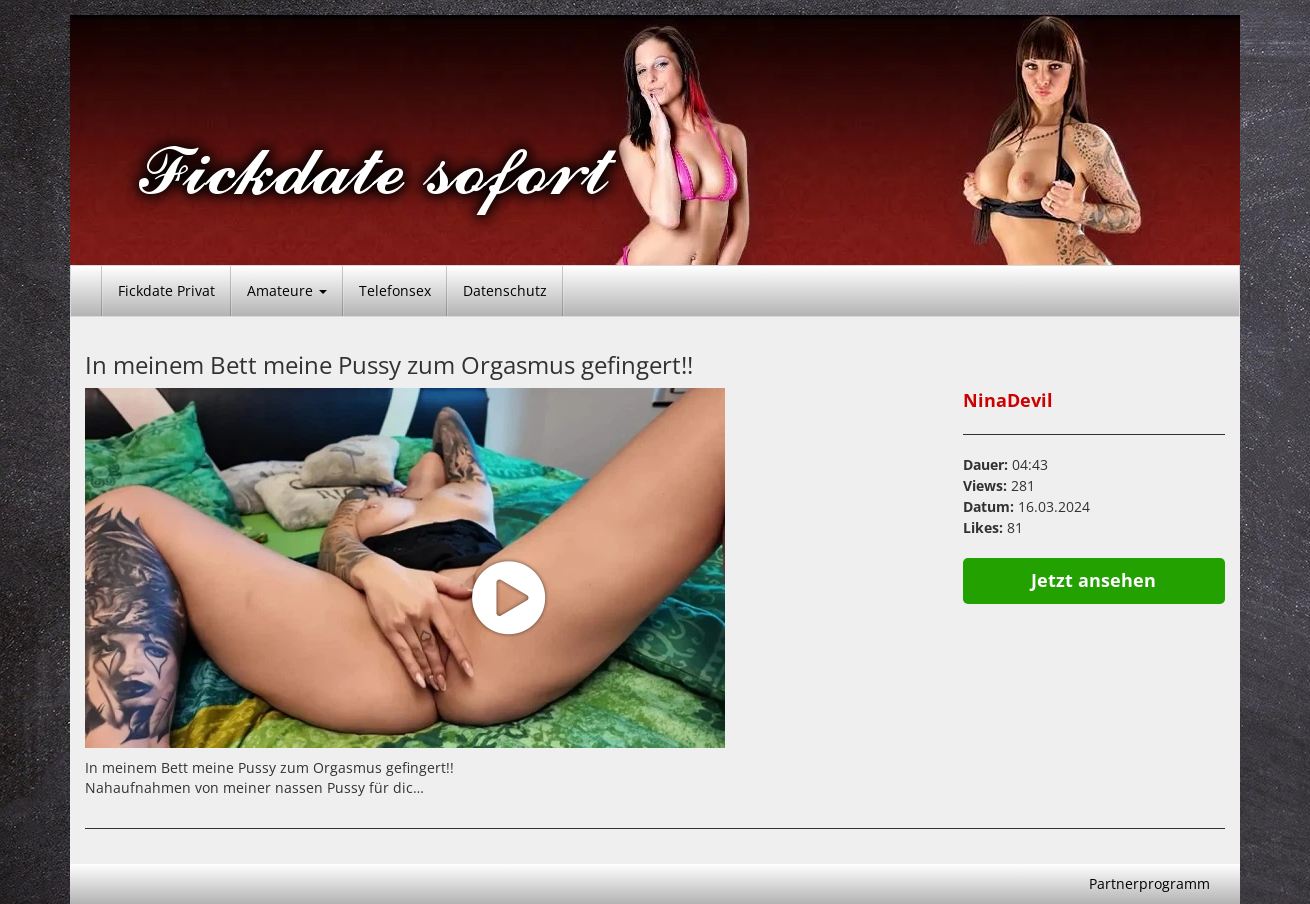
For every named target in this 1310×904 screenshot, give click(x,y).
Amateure (287, 290)
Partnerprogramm (1149, 883)
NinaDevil (1008, 400)
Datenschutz (505, 290)
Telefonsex (395, 290)
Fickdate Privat (166, 290)
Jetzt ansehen (1093, 580)
